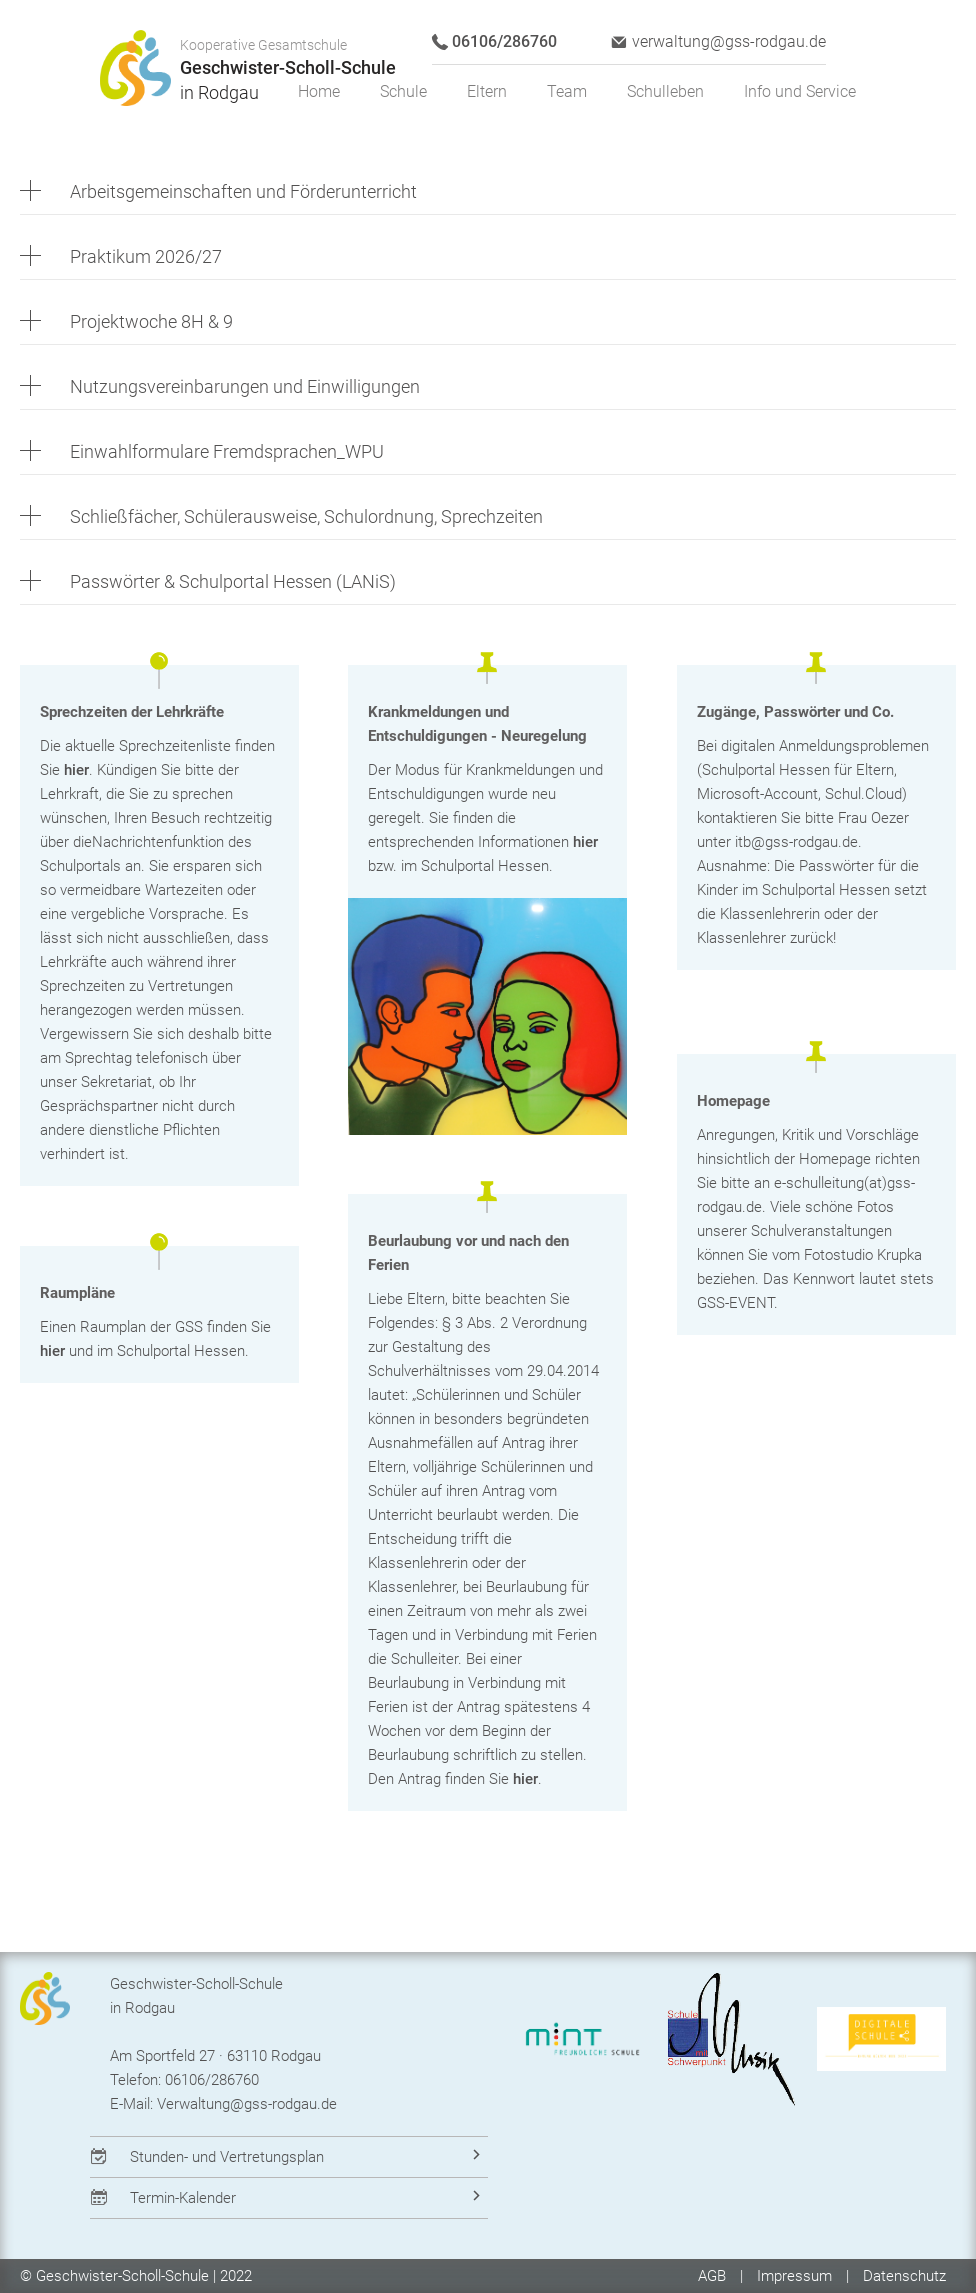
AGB (714, 2276)
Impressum (794, 2276)
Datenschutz (904, 2276)
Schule (403, 91)
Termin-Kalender (183, 2198)
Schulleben (665, 91)
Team (567, 91)
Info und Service (800, 91)
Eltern (487, 91)
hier (76, 770)
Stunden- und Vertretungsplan (227, 2157)
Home (319, 91)
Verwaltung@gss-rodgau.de (247, 2104)
